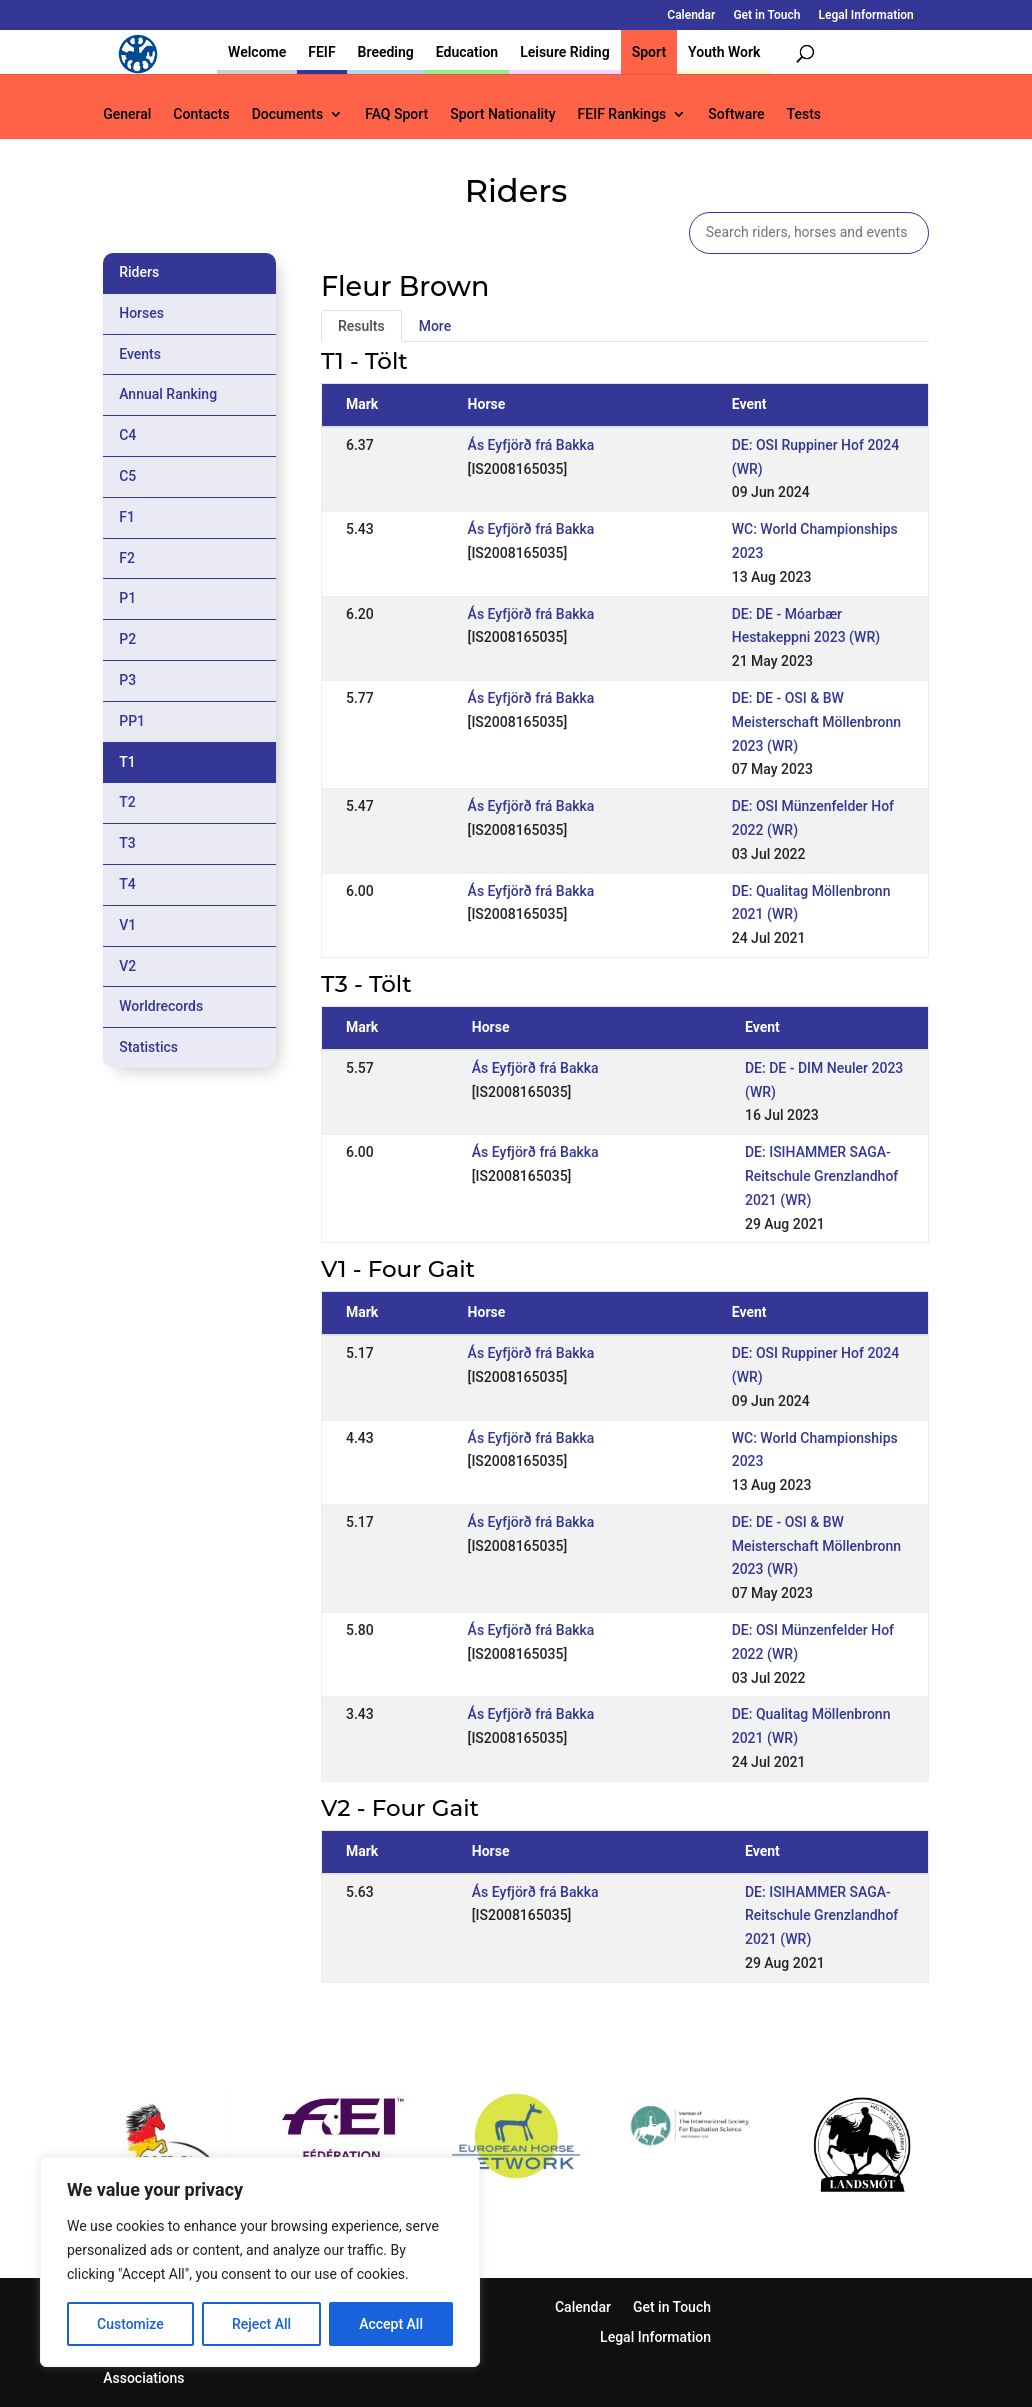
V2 (127, 966)
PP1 (132, 721)
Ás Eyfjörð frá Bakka (531, 445)
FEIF (321, 52)
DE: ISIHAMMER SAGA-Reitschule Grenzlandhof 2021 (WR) (821, 1176)
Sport (649, 52)
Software (736, 114)
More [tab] (435, 326)
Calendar (691, 15)
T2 (127, 802)
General (127, 114)
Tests (804, 114)
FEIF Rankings (622, 114)
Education (467, 52)
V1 (127, 925)
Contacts (201, 114)
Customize (130, 2324)
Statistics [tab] (148, 1047)
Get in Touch (766, 15)
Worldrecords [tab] (161, 1006)
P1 (127, 598)
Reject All (261, 2324)
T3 (127, 843)
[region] (260, 2262)
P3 (127, 680)
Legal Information (865, 15)
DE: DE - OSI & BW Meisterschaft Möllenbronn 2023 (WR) (816, 722)
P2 (127, 639)
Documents (288, 114)
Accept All (391, 2324)
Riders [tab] (139, 272)
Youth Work (724, 52)
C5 (127, 476)
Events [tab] (140, 354)
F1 (127, 517)
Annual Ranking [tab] (168, 394)
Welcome (257, 52)
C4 (127, 435)
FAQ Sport (396, 114)
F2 (127, 558)
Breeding (386, 52)
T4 (127, 884)
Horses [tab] (141, 313)
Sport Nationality (502, 114)
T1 (127, 762)
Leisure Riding (565, 52)
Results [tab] (361, 326)
